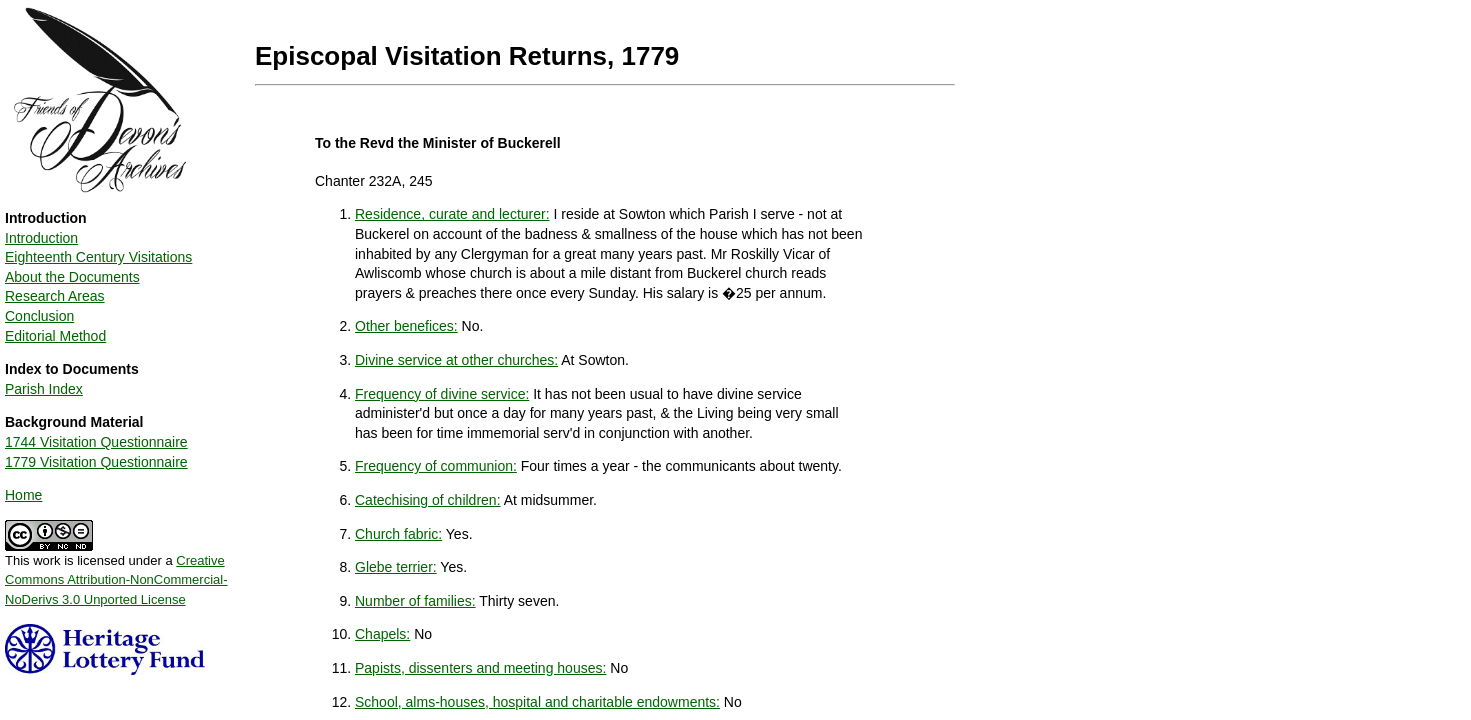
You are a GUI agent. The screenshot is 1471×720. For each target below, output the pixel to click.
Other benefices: (406, 326)
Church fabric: (398, 534)
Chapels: (382, 634)
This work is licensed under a (116, 573)
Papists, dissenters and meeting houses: (480, 668)
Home (23, 495)
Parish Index (44, 389)
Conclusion (39, 316)
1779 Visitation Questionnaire (96, 462)
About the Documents (72, 277)
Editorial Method (55, 336)
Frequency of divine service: (442, 394)
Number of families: (415, 601)
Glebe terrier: (396, 567)
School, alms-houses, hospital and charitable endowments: (537, 702)
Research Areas (55, 296)
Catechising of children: (428, 500)
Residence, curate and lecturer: (452, 214)
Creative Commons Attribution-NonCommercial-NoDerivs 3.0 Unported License (116, 580)
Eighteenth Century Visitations (98, 257)
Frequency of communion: (436, 466)
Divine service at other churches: (456, 360)
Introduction (41, 238)
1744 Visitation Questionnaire (96, 442)
